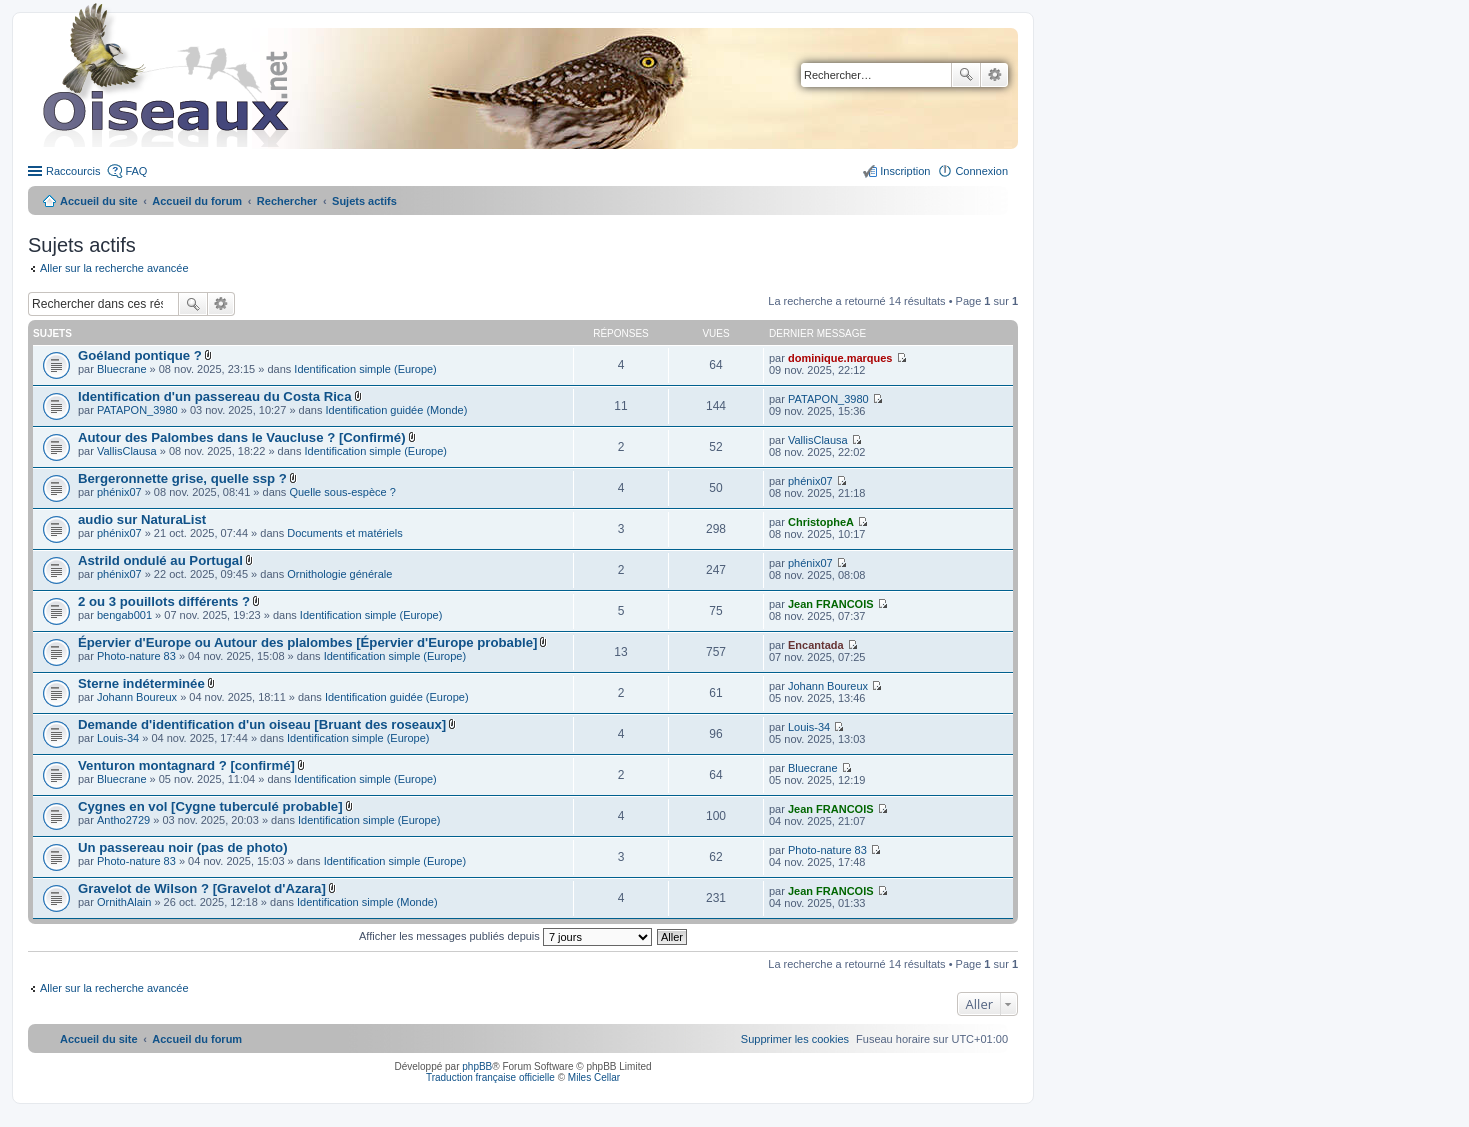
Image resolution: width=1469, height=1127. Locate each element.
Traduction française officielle (490, 1077)
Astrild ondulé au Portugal (160, 560)
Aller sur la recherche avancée (114, 268)
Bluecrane (122, 369)
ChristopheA (821, 522)
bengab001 (124, 615)
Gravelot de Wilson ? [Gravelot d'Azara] (202, 888)
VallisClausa (127, 451)
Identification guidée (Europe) (397, 697)
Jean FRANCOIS (831, 604)
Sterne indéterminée (141, 683)
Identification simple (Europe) (365, 369)
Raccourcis (73, 171)
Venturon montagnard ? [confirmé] (186, 765)
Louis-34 (118, 738)
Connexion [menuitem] (981, 171)
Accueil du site (99, 201)
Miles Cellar (594, 1077)
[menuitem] (795, 1039)
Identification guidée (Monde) (397, 410)
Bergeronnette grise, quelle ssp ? (182, 478)
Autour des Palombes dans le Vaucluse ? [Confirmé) (242, 437)
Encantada (816, 645)
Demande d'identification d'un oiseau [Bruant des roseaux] (262, 724)
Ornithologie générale (339, 574)
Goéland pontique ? (140, 355)
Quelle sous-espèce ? (342, 492)
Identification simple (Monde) (367, 902)
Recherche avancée (994, 75)
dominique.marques (840, 358)
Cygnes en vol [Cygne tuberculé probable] (210, 806)
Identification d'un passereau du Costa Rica (215, 396)
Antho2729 (123, 820)
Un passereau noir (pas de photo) (183, 847)
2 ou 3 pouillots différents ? (164, 601)
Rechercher (966, 75)
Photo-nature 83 (136, 656)
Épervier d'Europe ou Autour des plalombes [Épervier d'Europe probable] (307, 642)
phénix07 (119, 492)
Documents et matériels (345, 533)
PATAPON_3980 (137, 410)
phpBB (477, 1066)
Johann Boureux (137, 697)
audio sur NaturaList (142, 519)
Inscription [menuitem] (905, 171)
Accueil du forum (197, 201)
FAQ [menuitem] (136, 171)
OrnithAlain (124, 902)
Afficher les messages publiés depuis (505, 936)
